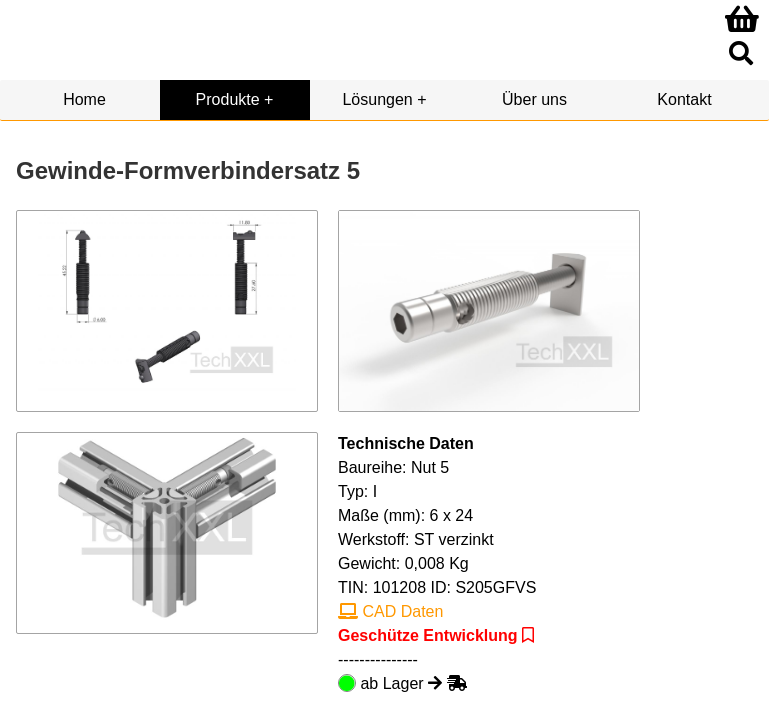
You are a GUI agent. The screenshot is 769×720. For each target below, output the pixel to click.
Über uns (534, 99)
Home (84, 99)
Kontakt (684, 99)
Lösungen (377, 99)
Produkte (228, 99)
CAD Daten (390, 611)
